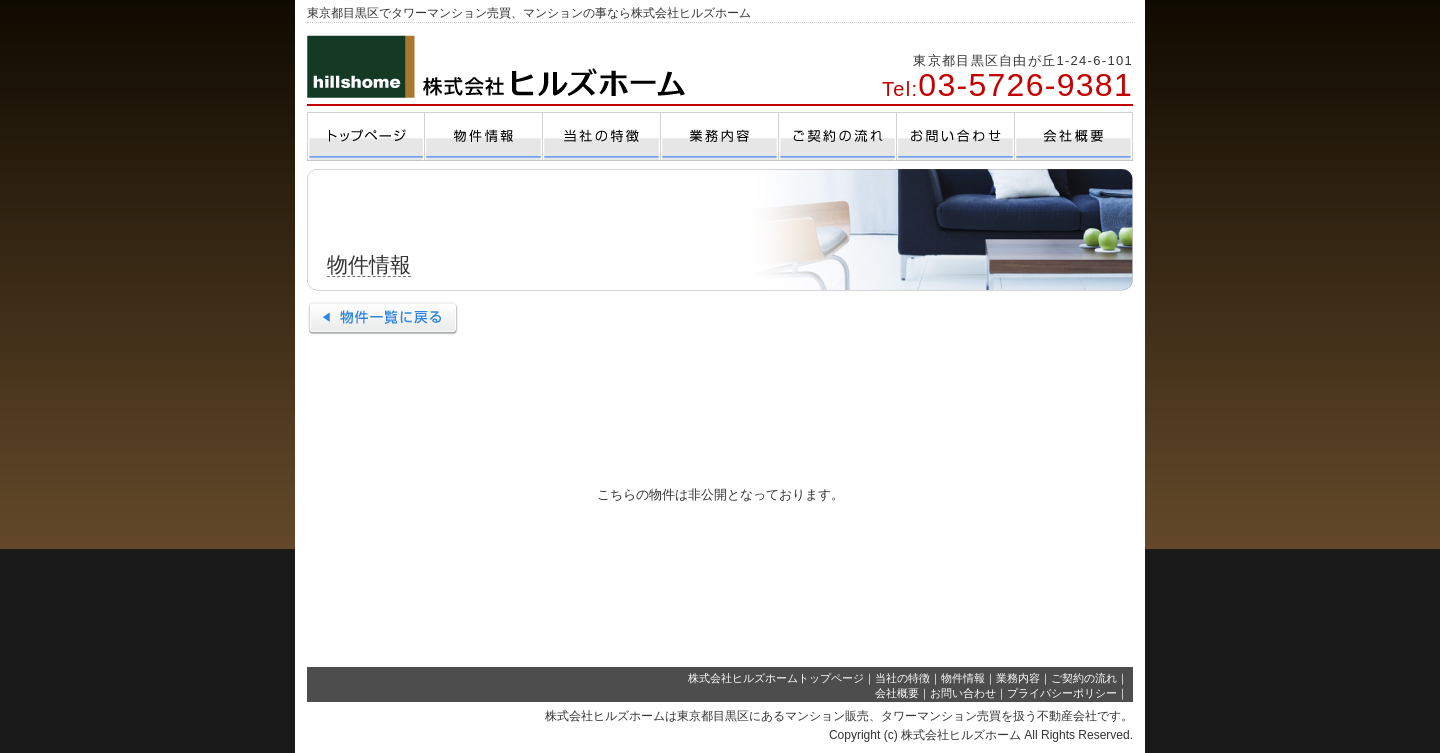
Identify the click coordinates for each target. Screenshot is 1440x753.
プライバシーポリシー (1062, 693)
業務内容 (1018, 678)
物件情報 (963, 678)
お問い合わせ (963, 693)
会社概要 (897, 693)
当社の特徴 (902, 678)
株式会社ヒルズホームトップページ (776, 678)
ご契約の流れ (1084, 678)
